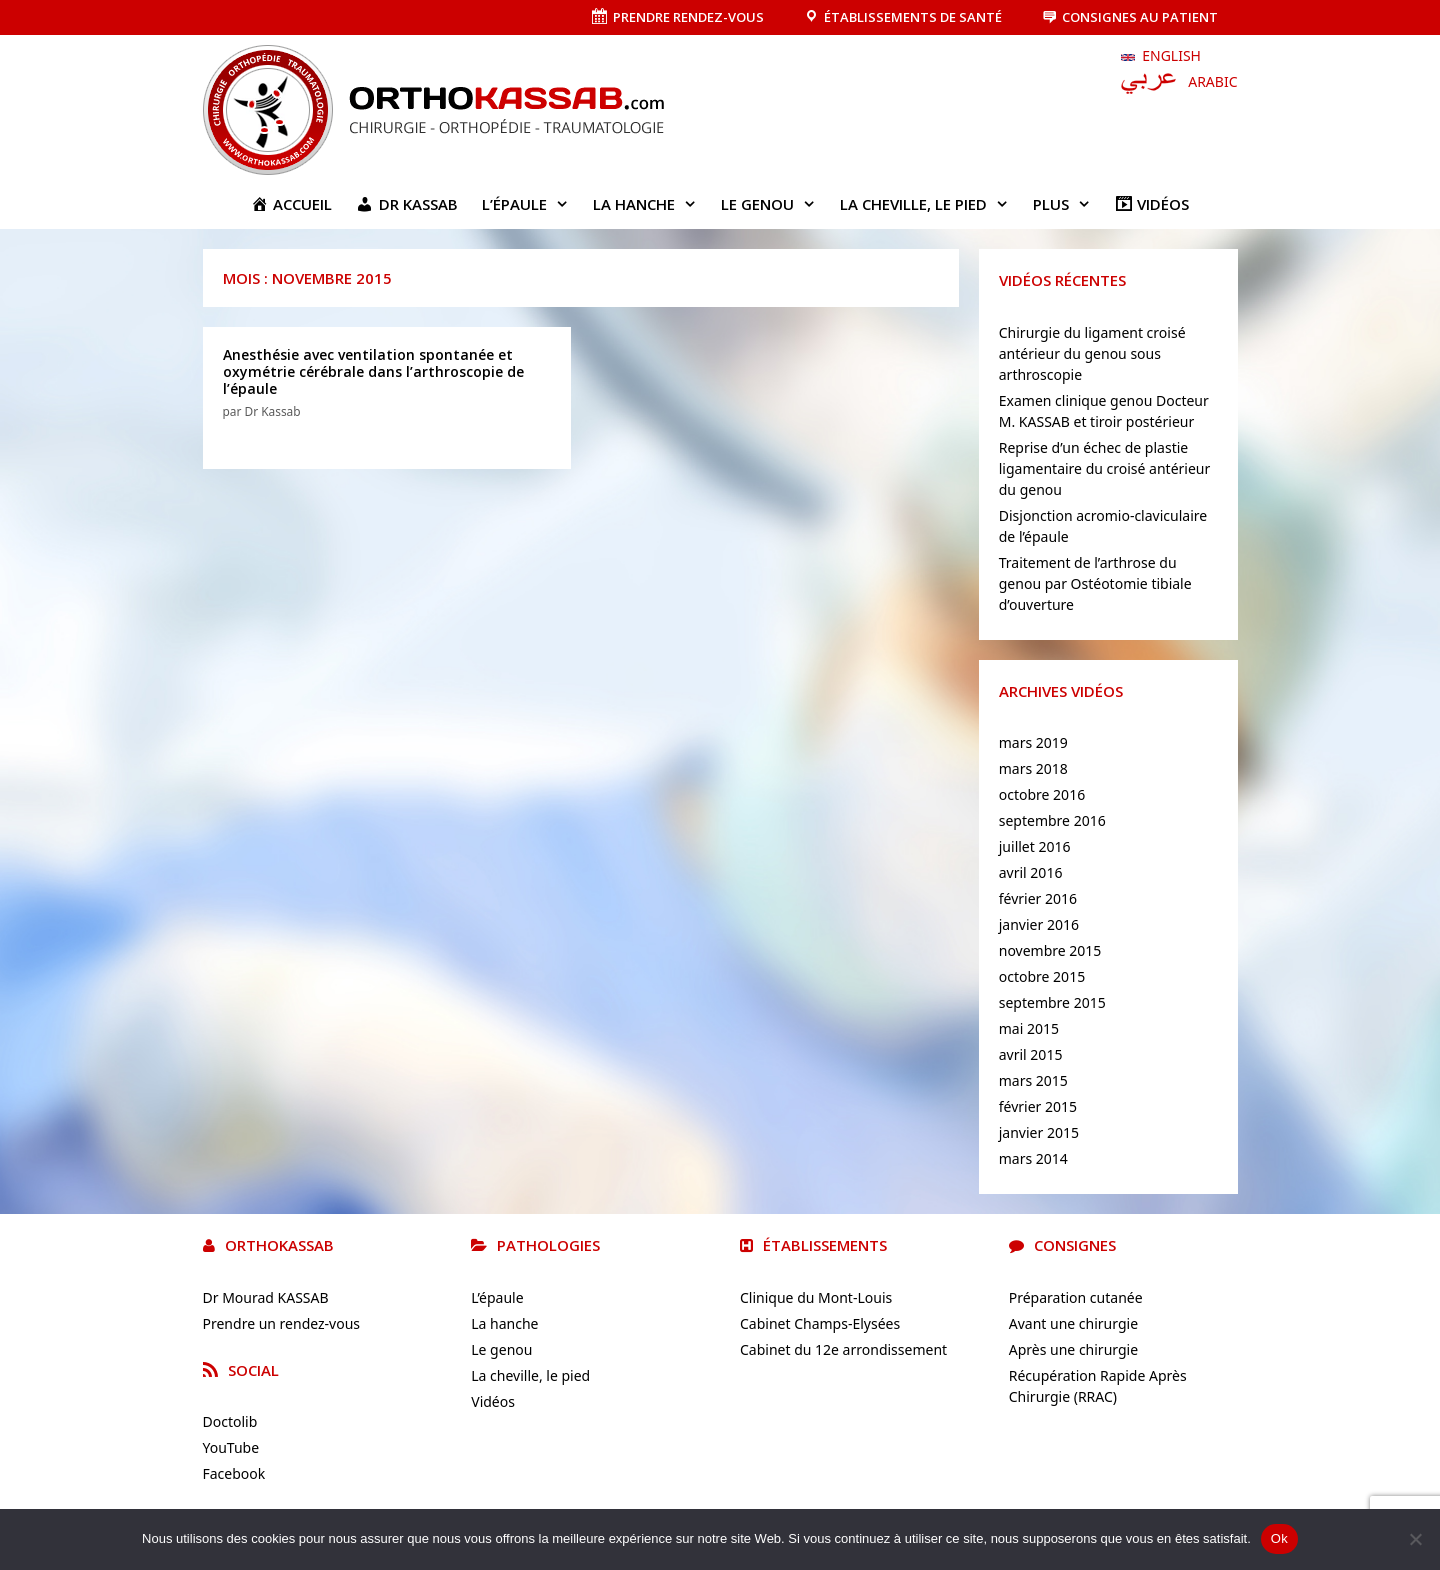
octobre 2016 (1042, 794)
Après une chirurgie (1073, 1349)
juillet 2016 (1035, 846)
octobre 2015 (1042, 976)
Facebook (234, 1473)
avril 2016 (1031, 872)
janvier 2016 (1039, 924)
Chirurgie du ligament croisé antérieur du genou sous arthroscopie (1092, 353)
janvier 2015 (1039, 1132)
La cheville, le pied (930, 204)
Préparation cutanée (1076, 1297)
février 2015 (1038, 1106)
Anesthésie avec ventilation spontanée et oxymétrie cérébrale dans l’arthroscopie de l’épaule (373, 371)
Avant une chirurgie (1073, 1323)
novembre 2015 (1050, 950)
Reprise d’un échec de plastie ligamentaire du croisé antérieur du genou (1105, 468)
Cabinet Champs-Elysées (820, 1323)
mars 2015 (1033, 1080)
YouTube (231, 1447)
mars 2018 (1033, 768)
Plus (1068, 204)
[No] (1415, 1539)
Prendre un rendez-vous (282, 1323)
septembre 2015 (1052, 1002)
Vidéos (493, 1401)
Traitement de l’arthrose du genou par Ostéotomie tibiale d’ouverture (1095, 583)
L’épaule (531, 204)
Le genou (774, 204)
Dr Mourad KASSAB (266, 1297)
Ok (1279, 1538)
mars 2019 (1033, 742)
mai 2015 (1029, 1028)
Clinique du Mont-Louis (816, 1297)
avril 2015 (1031, 1054)
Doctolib (230, 1421)
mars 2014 (1033, 1158)
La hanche (651, 204)
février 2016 (1038, 898)
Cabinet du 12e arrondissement (843, 1349)
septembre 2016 (1052, 820)
